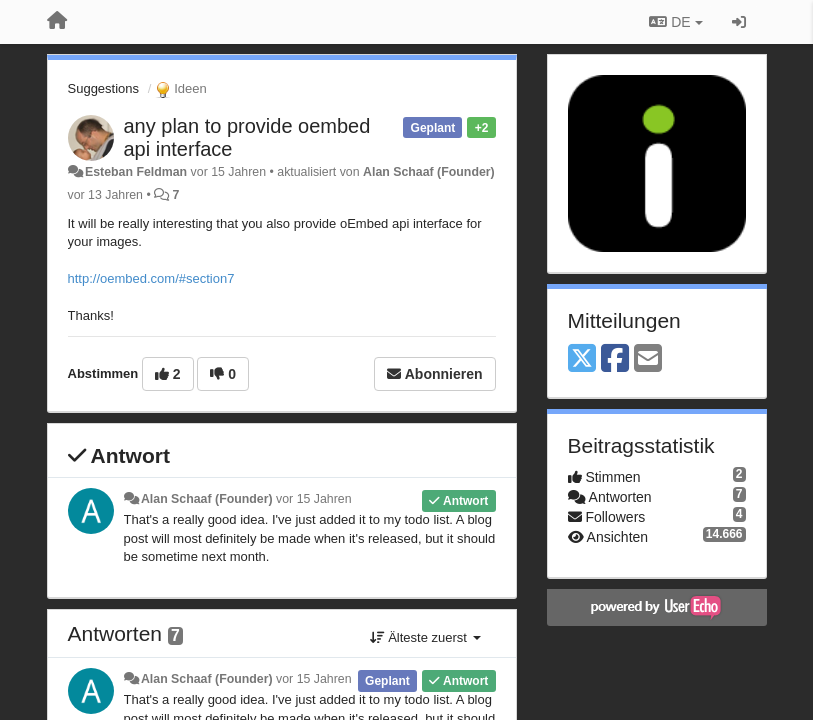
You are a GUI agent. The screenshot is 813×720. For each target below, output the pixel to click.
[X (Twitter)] (582, 359)
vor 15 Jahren (313, 499)
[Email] (648, 359)
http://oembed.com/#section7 (151, 278)
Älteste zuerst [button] (425, 637)
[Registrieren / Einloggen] (739, 22)
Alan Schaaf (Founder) (429, 172)
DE (675, 22)
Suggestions (104, 88)
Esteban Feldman (136, 172)
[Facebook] (615, 359)
